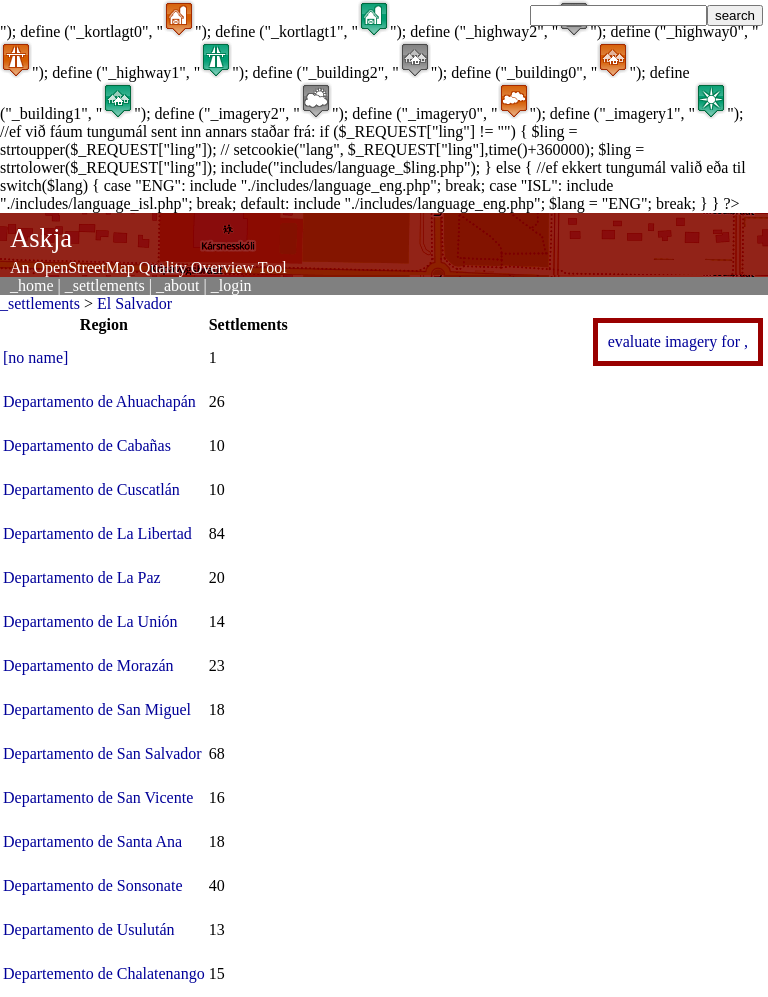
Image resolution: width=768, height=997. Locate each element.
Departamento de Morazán (88, 665)
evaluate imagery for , (678, 341)
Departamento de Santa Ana (92, 841)
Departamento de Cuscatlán (91, 489)
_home (32, 285)
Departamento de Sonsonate (93, 885)
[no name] (35, 357)
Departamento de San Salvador (102, 753)
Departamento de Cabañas (87, 445)
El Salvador (134, 303)
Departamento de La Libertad (97, 533)
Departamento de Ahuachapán (99, 401)
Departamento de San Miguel (97, 709)
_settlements (105, 285)
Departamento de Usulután (89, 929)
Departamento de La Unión (90, 621)
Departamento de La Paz (82, 577)
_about (178, 285)
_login (231, 285)
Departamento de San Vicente (98, 797)
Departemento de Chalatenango (104, 973)
